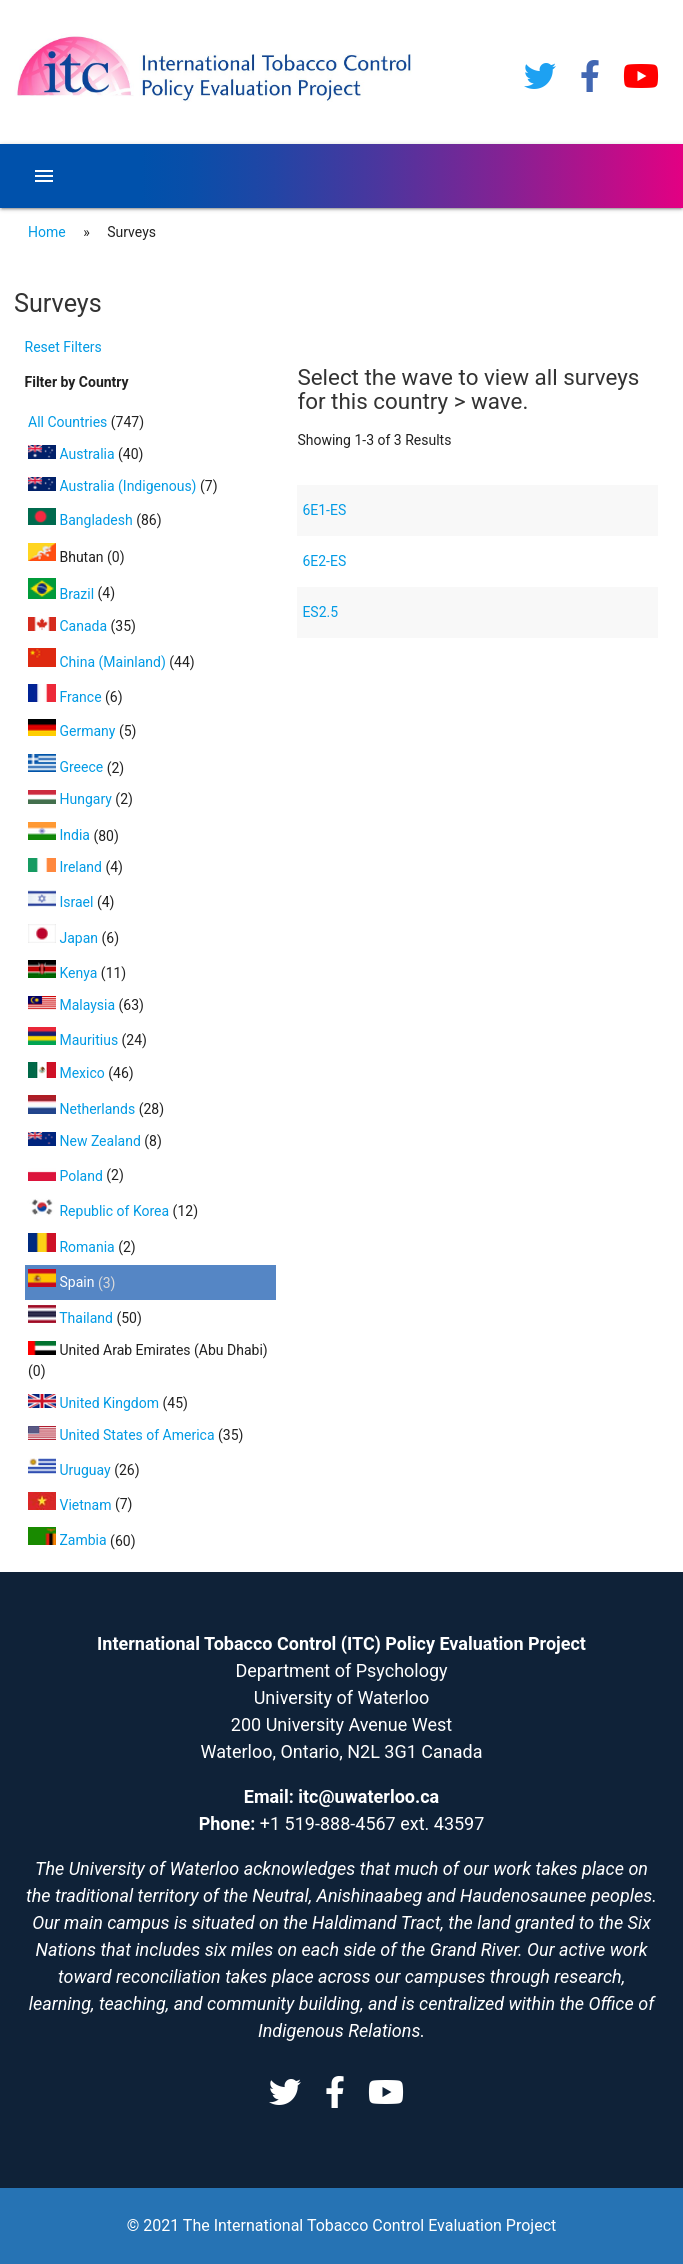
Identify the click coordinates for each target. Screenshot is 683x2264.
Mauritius (75, 1040)
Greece (67, 767)
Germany (73, 731)
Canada (69, 626)
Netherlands (83, 1109)
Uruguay (71, 1470)
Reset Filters (63, 347)
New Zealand (86, 1141)
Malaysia (73, 1005)
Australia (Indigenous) (114, 486)
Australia (73, 454)
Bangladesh (82, 520)
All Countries (69, 422)
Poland (67, 1176)
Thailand (72, 1318)
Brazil (63, 594)
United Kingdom (95, 1403)
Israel (62, 902)
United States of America (123, 1435)
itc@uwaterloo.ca (368, 1796)
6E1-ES (324, 510)
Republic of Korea (100, 1211)
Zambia (69, 1540)
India (60, 835)
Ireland (66, 867)
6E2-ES (324, 561)
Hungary (71, 799)
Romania (73, 1247)
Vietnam (71, 1505)
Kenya (64, 973)
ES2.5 (320, 612)
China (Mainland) (98, 662)
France (66, 697)
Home (47, 232)
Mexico (68, 1073)
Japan (65, 938)
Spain (63, 1282)
